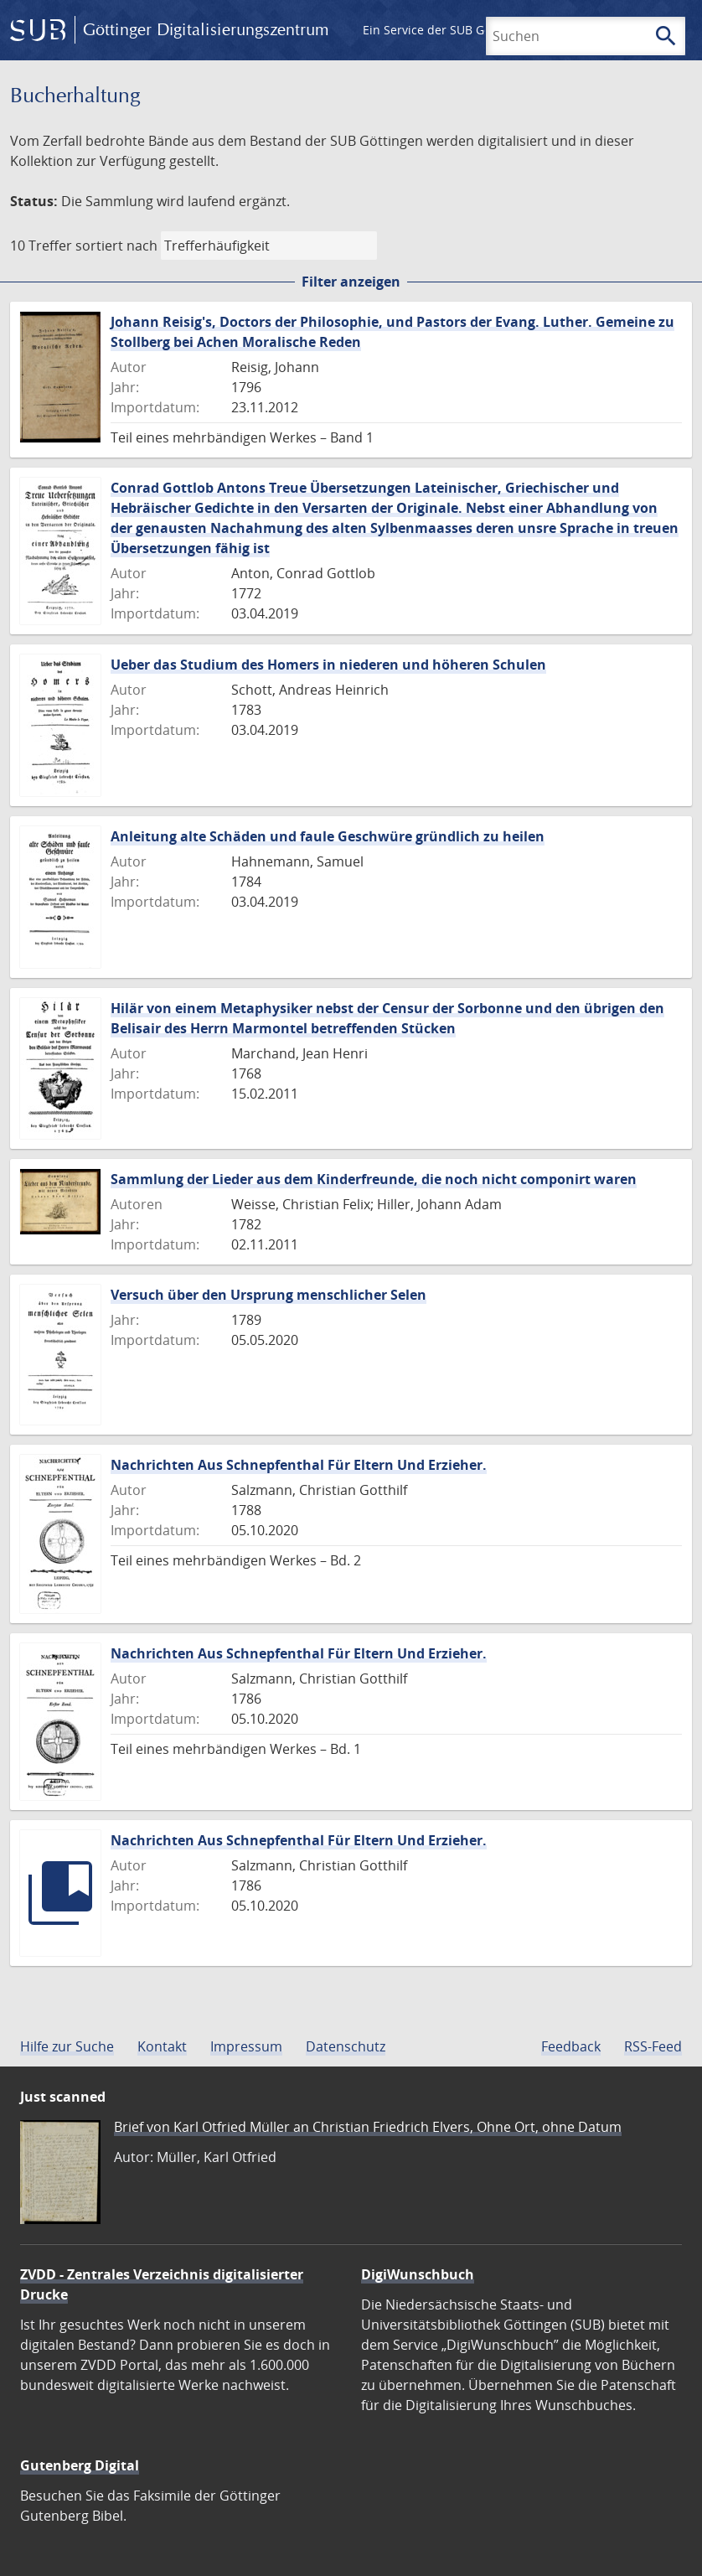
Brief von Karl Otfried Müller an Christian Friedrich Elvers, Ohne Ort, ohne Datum (368, 2127)
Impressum (246, 2046)
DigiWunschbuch (417, 2274)
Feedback (571, 2046)
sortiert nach (116, 245)
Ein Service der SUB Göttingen (447, 30)
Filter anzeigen (351, 281)
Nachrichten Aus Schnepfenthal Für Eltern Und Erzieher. (299, 1465)
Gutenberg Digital (79, 2465)
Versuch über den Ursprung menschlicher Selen (268, 1294)
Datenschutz (345, 2046)
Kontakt (162, 2046)
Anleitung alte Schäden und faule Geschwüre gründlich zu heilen (328, 836)
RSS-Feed (653, 2046)
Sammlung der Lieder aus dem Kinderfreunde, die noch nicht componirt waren (374, 1179)
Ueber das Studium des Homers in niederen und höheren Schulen (328, 664)
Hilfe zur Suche (67, 2046)
